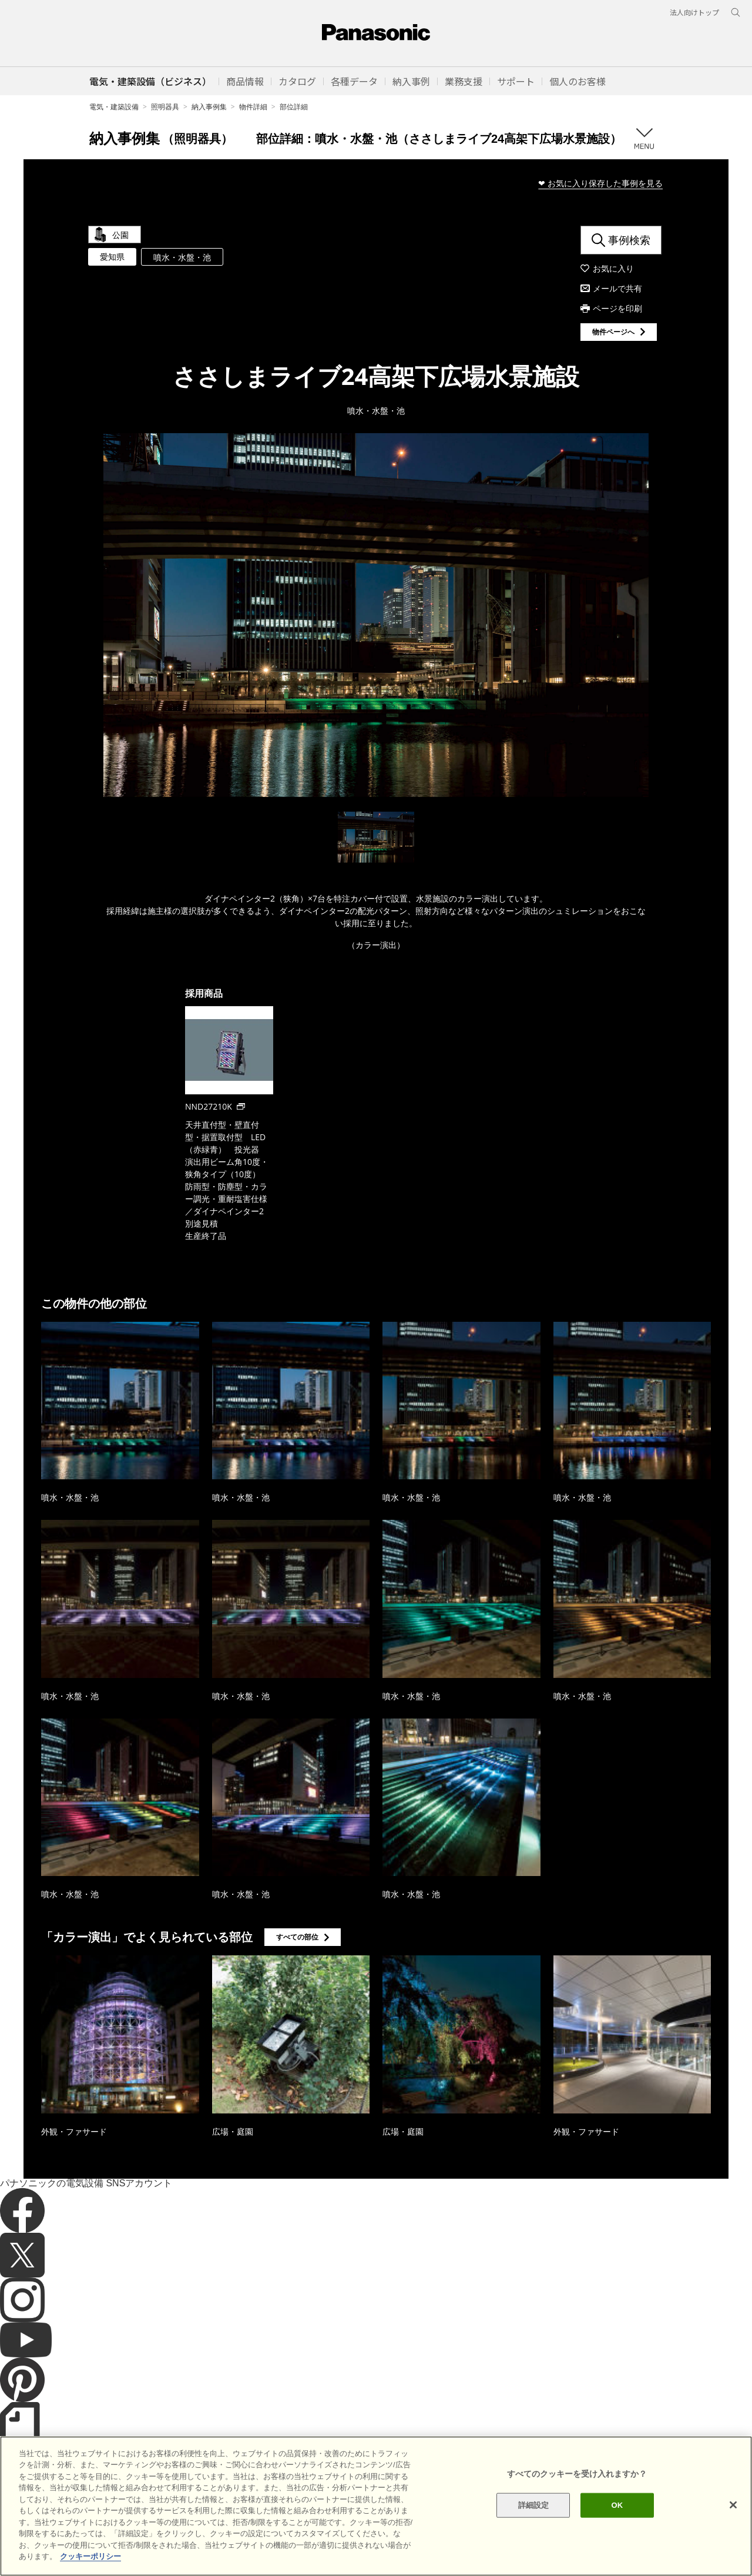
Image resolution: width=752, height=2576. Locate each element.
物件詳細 (253, 107)
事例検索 (629, 240)
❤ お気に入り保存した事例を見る (600, 183)
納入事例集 (209, 107)
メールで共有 (617, 288)
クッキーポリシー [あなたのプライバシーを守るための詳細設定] (90, 2556)
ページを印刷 (617, 308)
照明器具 (165, 107)
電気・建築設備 (114, 107)
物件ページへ (613, 332)
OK (617, 2505)
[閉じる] (733, 2505)
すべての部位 (297, 1937)
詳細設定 (533, 2505)
